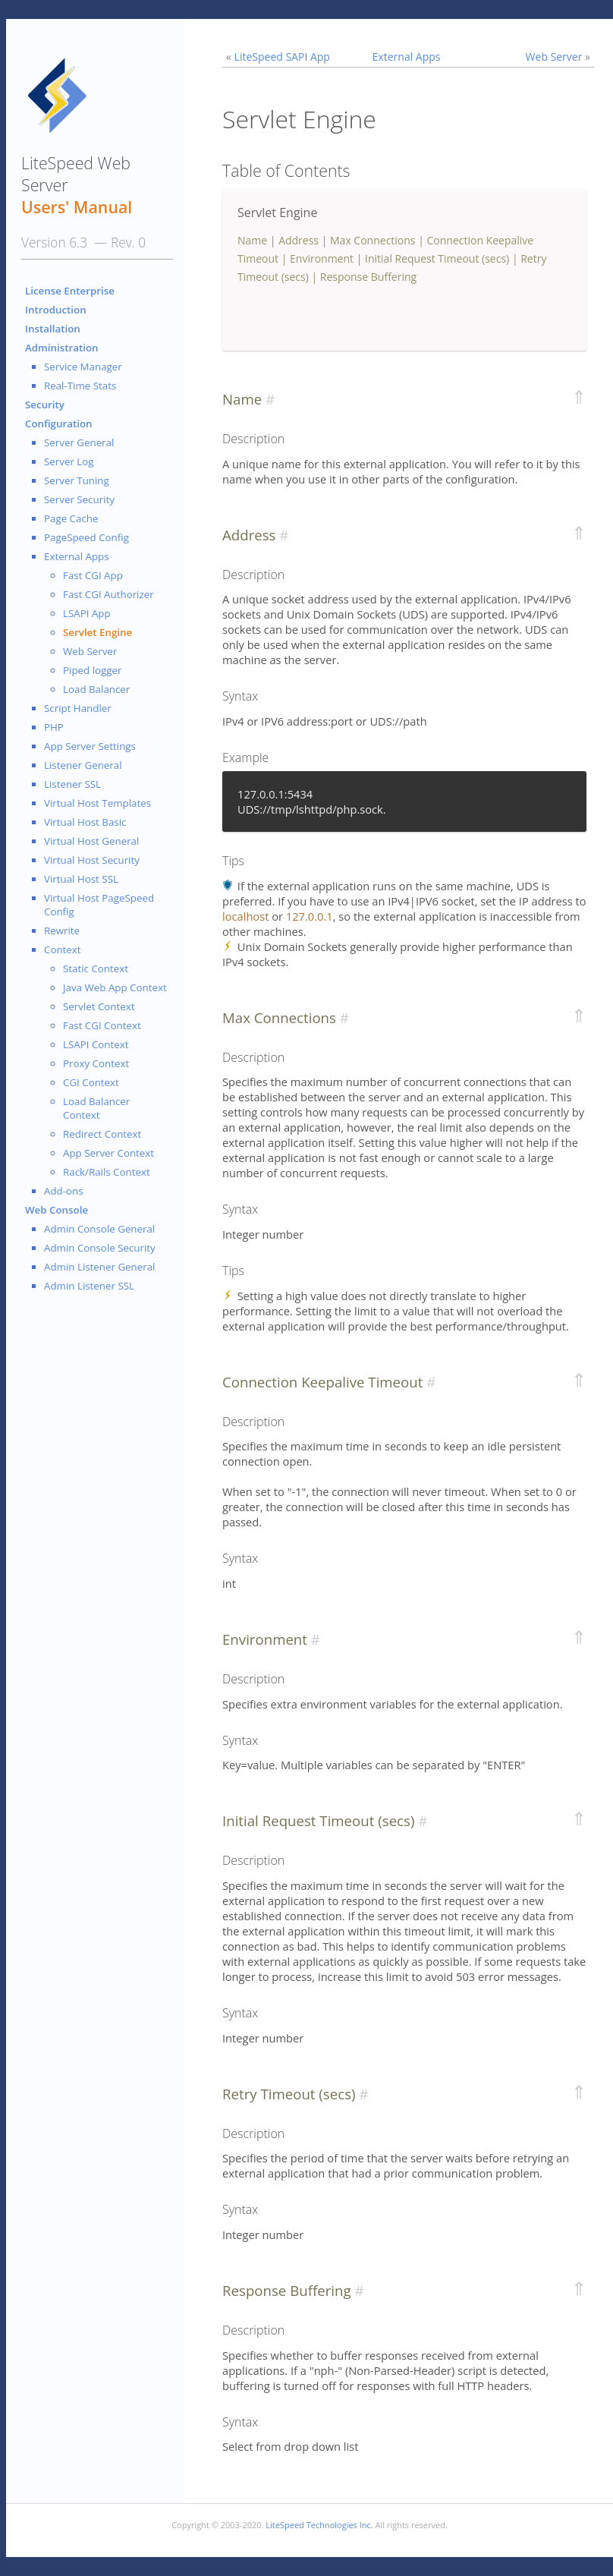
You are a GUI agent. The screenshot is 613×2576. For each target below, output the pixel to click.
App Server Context (108, 1153)
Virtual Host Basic (85, 822)
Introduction (55, 309)
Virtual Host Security (92, 860)
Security (44, 404)
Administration (62, 347)
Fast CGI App (93, 575)
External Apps (76, 556)
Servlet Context (99, 1006)
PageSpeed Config (86, 537)
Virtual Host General (91, 841)
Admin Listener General (99, 1267)
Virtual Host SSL (81, 879)
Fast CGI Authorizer (108, 594)
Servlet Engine (97, 632)
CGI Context (91, 1082)
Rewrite (62, 930)
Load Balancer (96, 689)
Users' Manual (76, 207)
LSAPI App (87, 613)
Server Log (69, 461)
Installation (52, 328)
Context (62, 949)
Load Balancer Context (96, 1108)
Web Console (56, 1210)
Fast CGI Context (102, 1025)
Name (252, 240)
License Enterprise (70, 291)
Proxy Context (96, 1063)
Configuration (59, 423)
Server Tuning (76, 480)
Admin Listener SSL (89, 1286)
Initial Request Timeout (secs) (437, 258)
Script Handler (78, 708)
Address (298, 240)
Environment (322, 258)
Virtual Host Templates (97, 803)
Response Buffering (368, 276)
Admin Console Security (100, 1248)
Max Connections (373, 240)
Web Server (90, 651)
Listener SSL (72, 784)
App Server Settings (90, 746)
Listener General (83, 765)
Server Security (79, 499)
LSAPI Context (95, 1044)
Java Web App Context (115, 987)
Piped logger (92, 670)
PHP (54, 727)
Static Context (95, 968)
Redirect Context (102, 1134)
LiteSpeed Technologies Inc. (319, 2524)
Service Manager (83, 366)
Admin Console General (99, 1229)
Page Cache (71, 518)
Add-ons (63, 1191)
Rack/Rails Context (106, 1172)
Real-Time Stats (80, 385)
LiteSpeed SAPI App (282, 56)
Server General (79, 442)
